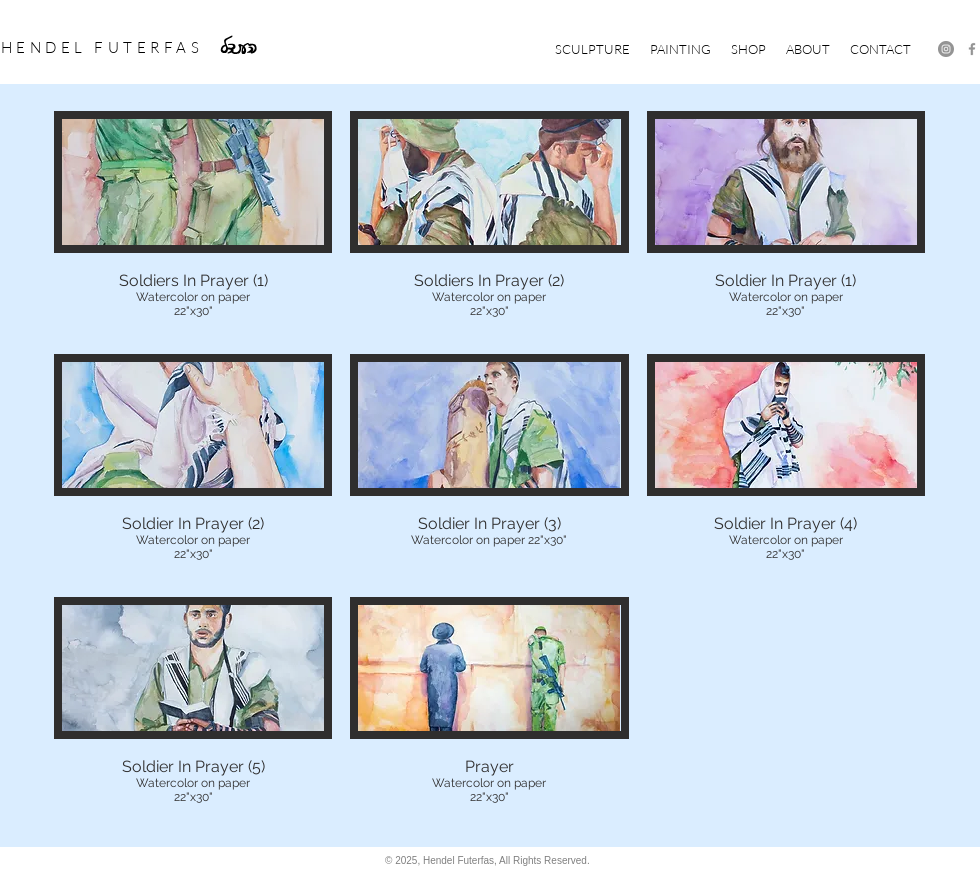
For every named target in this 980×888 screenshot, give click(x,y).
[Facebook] (972, 49)
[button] (592, 49)
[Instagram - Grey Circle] (946, 49)
